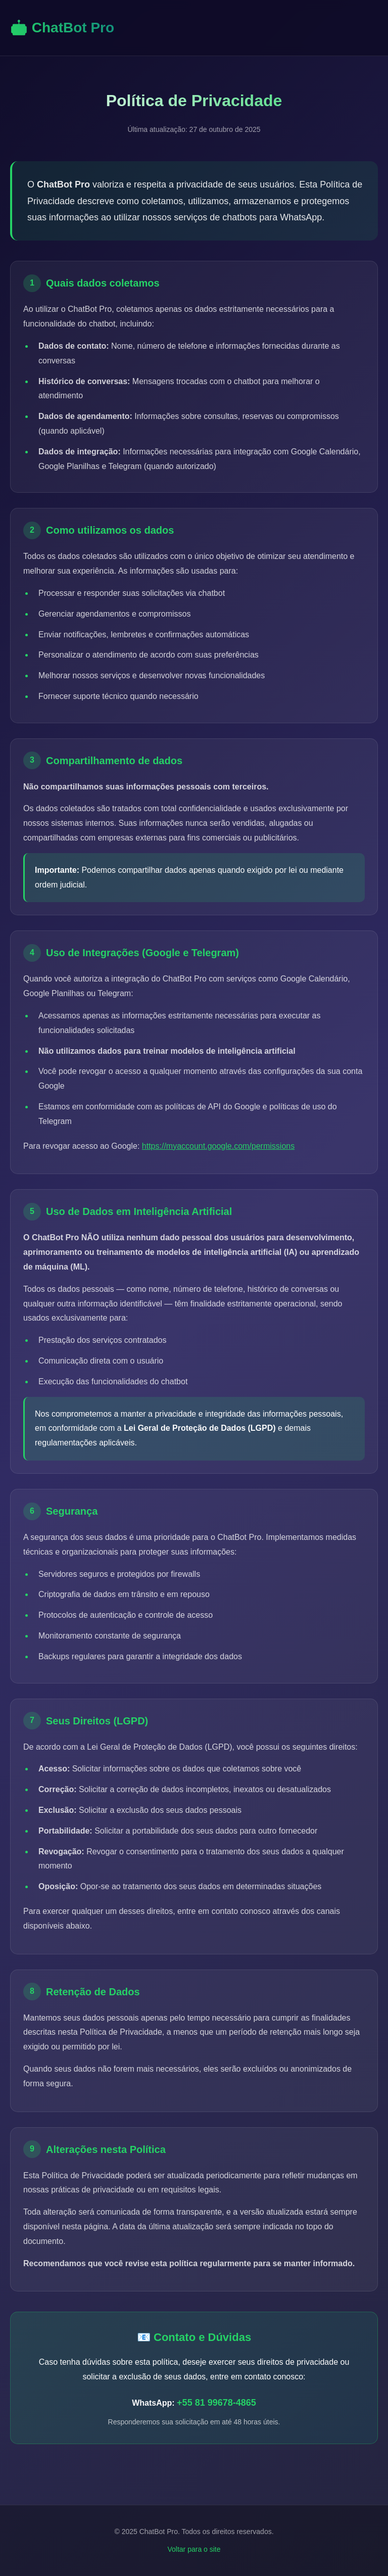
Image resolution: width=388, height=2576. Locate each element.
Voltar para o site (193, 2549)
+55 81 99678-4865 (216, 2403)
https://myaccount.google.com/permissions (218, 1146)
